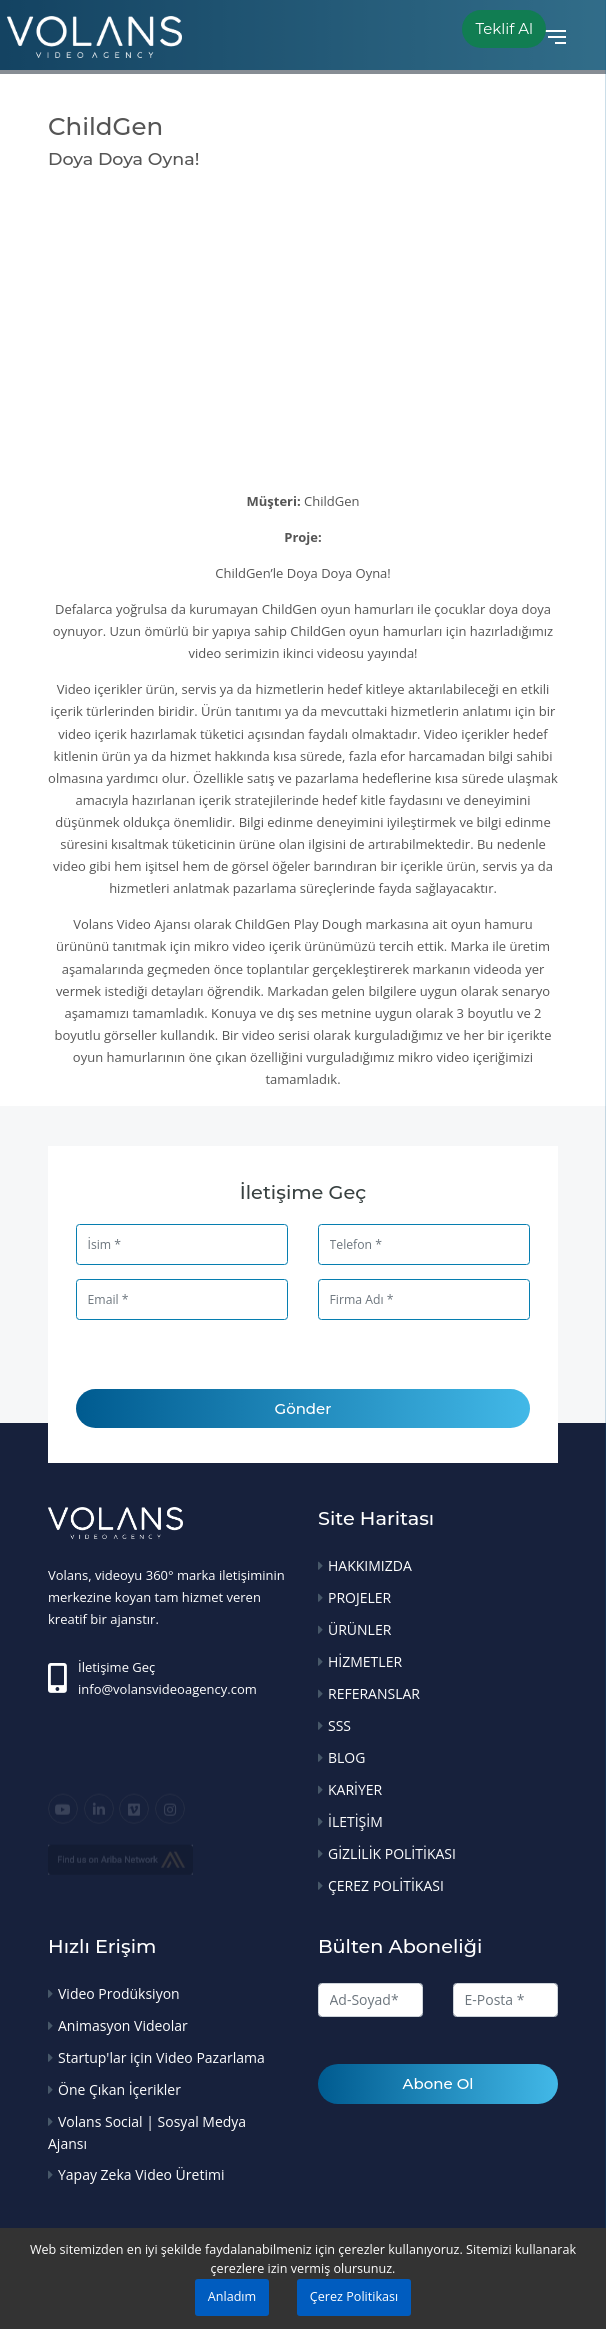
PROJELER (359, 1597)
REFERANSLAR (374, 1693)
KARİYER (355, 1789)
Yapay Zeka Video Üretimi (141, 2174)
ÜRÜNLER (359, 1629)
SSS (339, 1725)
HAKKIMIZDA (370, 1565)
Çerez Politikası (354, 2296)
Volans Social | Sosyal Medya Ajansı (147, 2132)
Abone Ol (438, 2083)
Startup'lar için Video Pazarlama (161, 2057)
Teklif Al (504, 28)
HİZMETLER (365, 1661)
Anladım (232, 2296)
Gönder (303, 1408)
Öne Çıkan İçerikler (119, 2089)
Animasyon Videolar (123, 2025)
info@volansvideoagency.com (167, 1689)
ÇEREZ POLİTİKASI (386, 1885)
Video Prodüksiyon (119, 1993)
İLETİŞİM (355, 1821)
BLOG (346, 1757)
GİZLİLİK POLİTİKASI (392, 1853)
